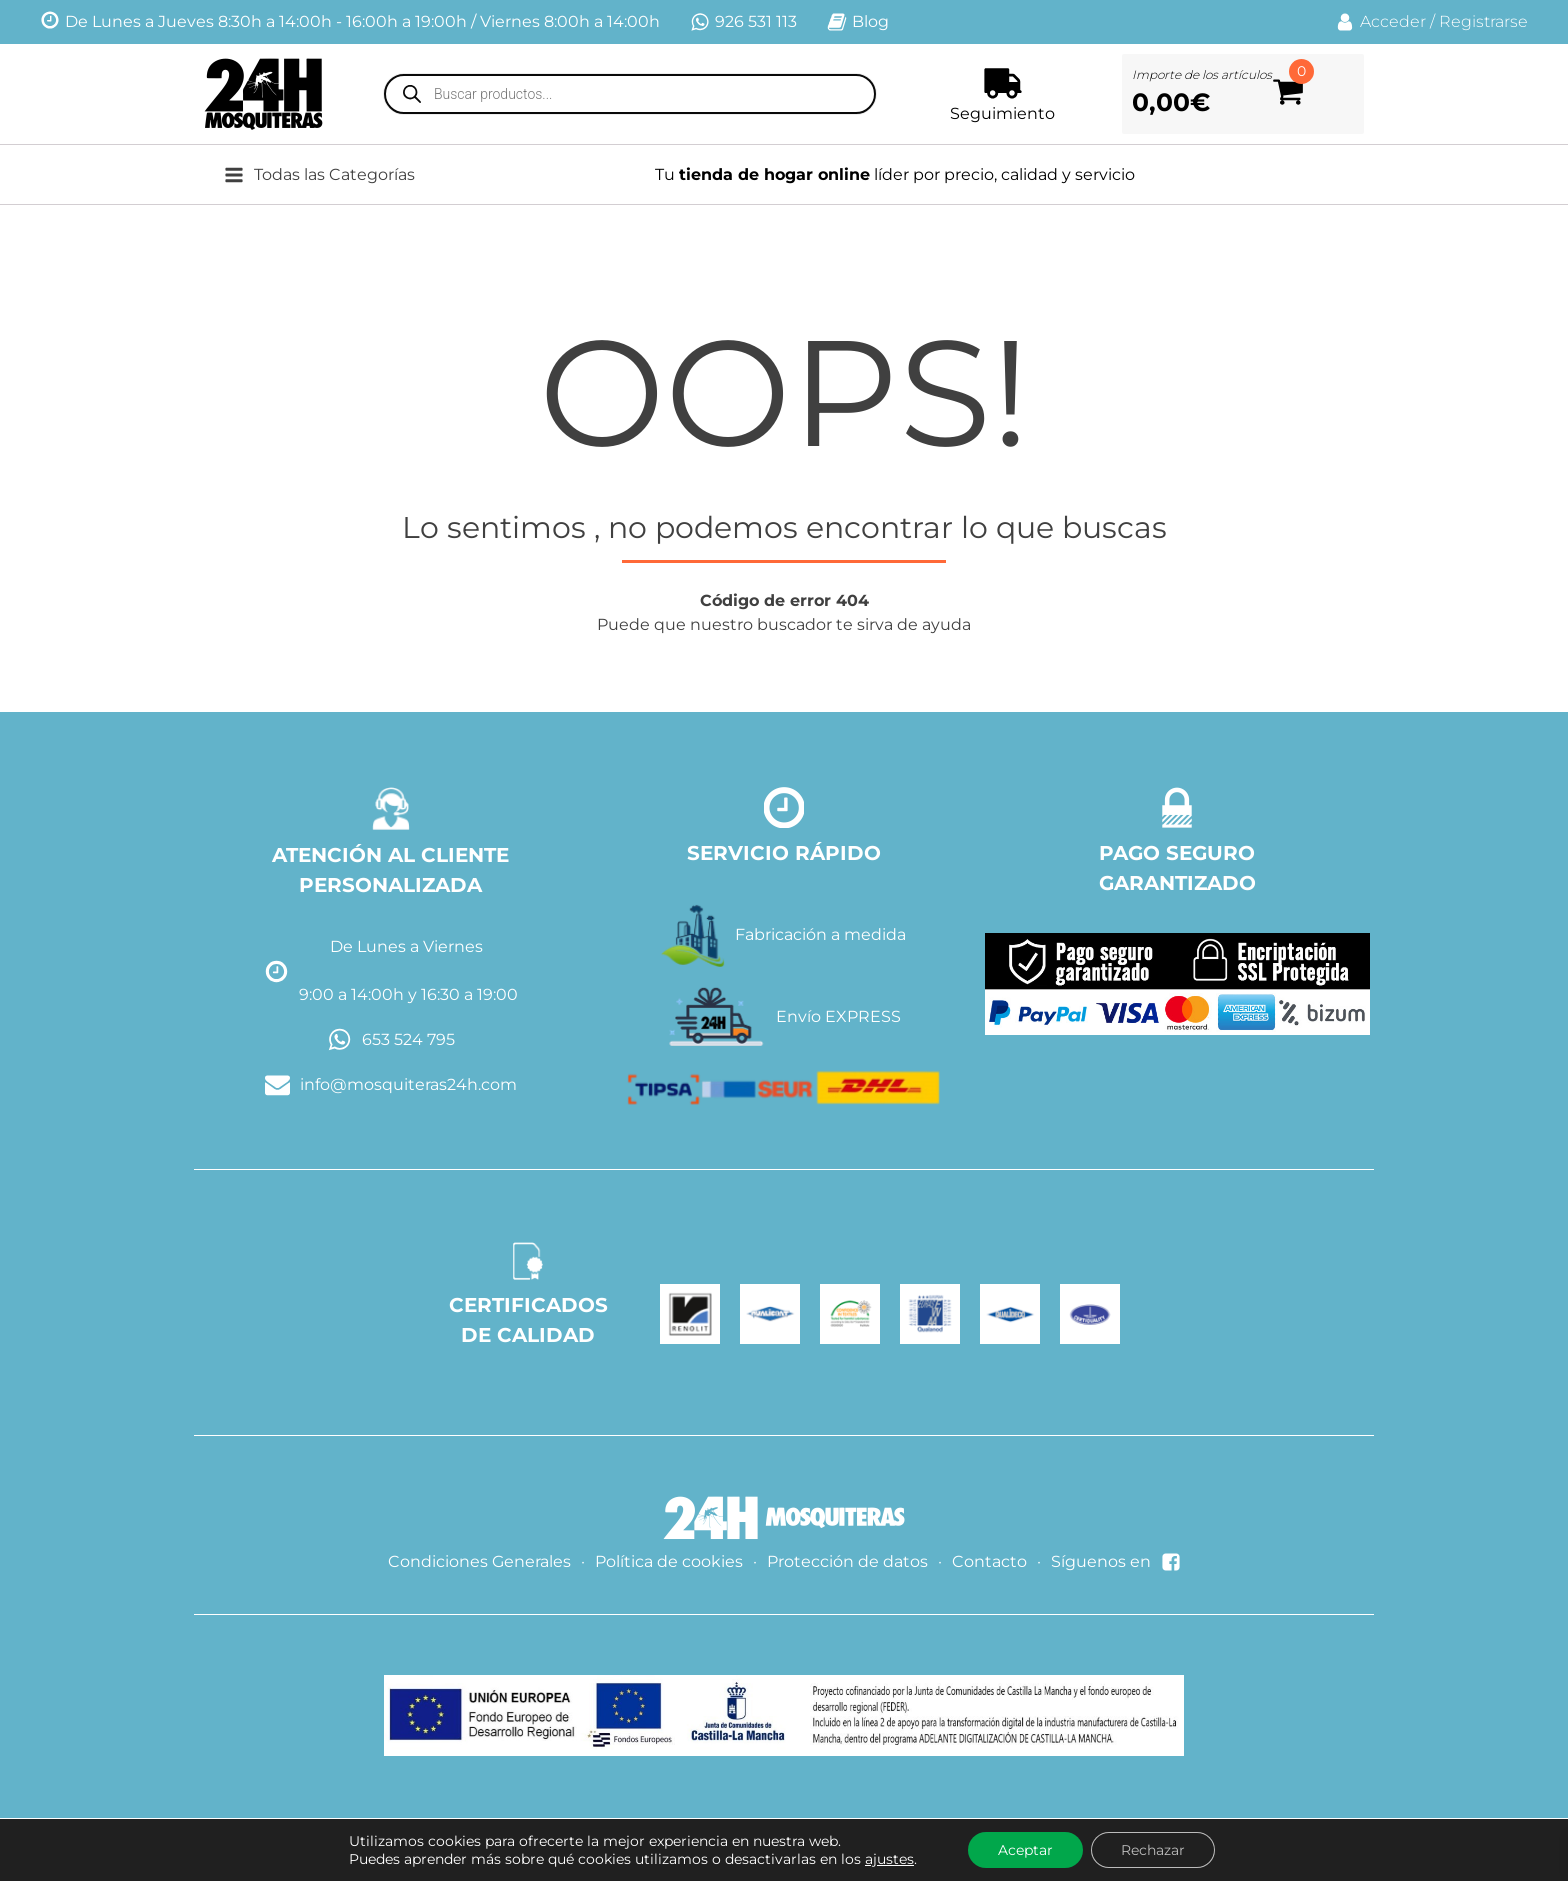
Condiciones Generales (479, 1561)
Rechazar (1153, 1850)
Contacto (989, 1561)
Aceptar (1025, 1850)
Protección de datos (847, 1561)
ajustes (889, 1859)
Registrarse (1483, 21)
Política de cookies (669, 1561)
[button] (334, 175)
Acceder (1393, 21)
